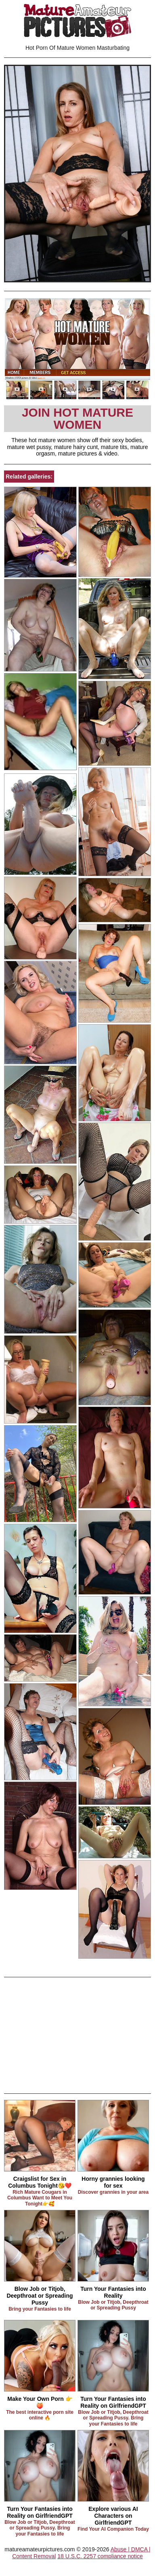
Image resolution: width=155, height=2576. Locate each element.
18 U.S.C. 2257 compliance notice (100, 2556)
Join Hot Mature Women (77, 418)
